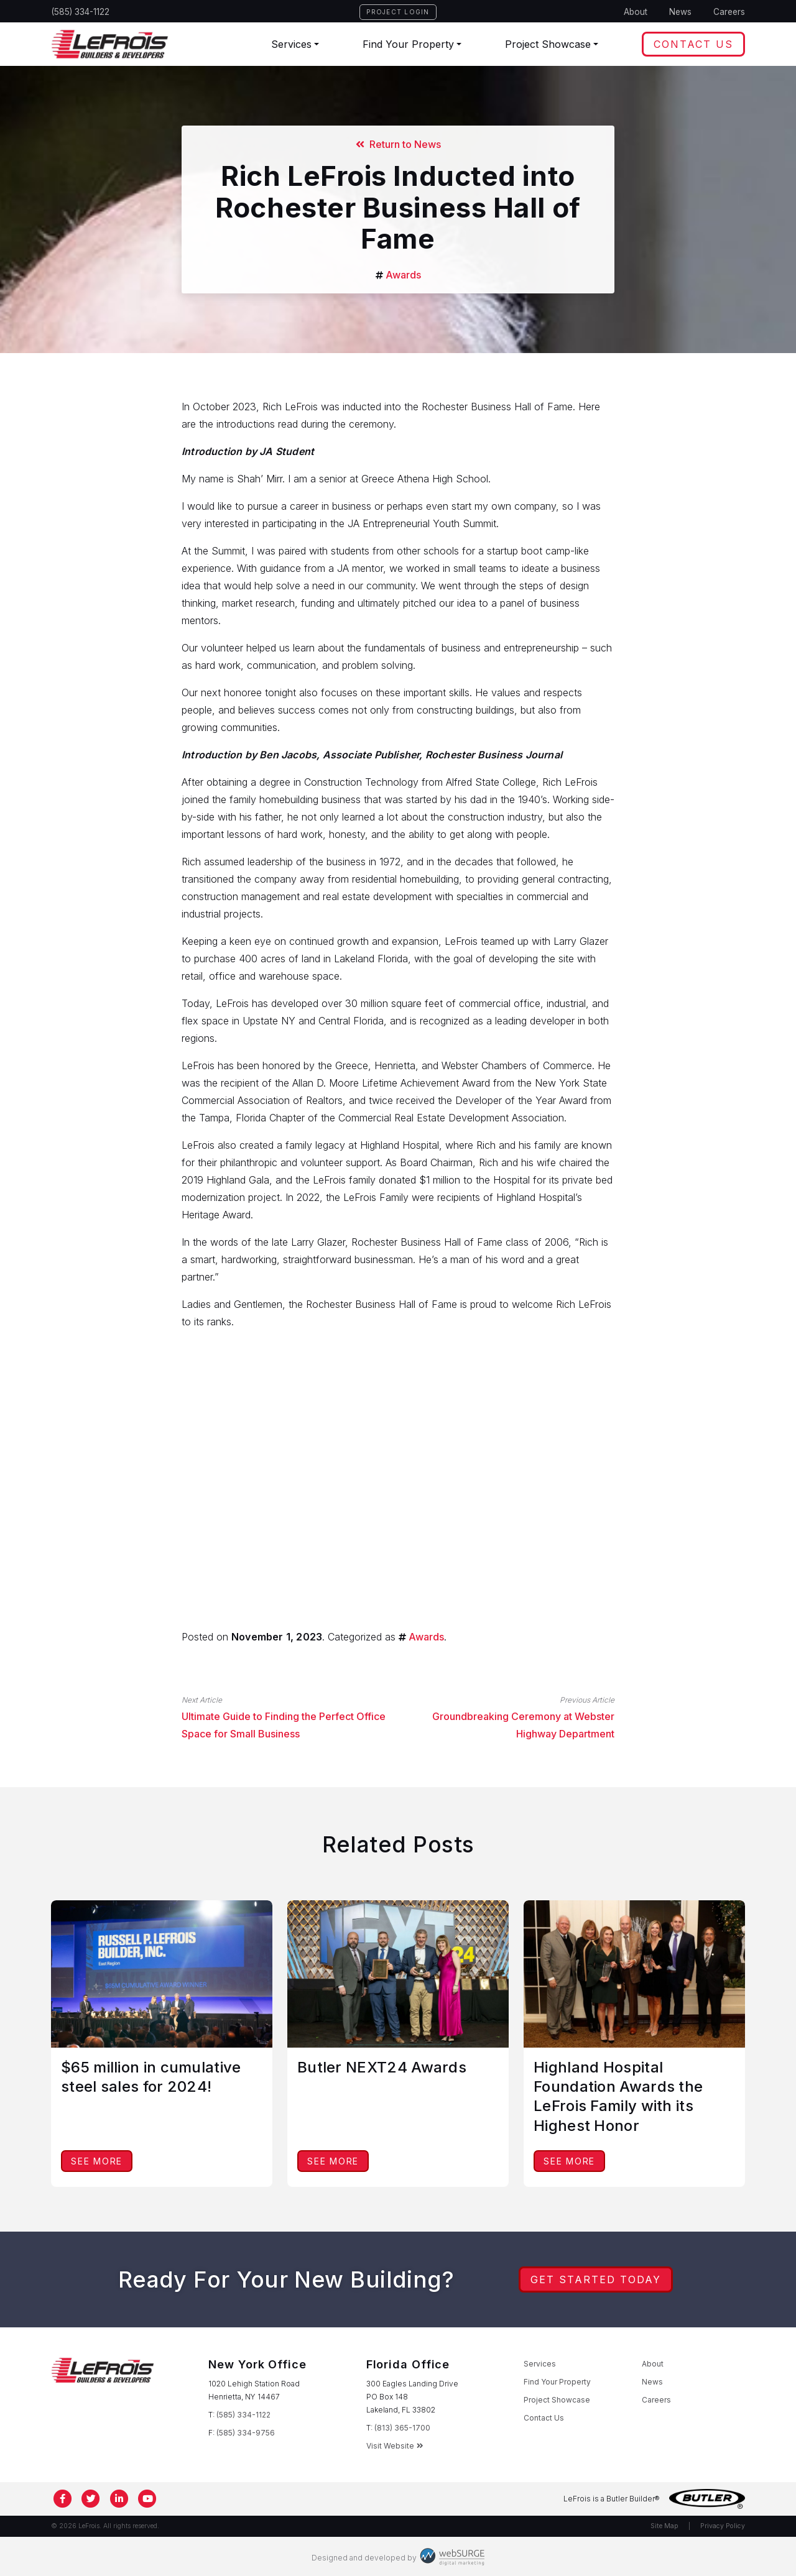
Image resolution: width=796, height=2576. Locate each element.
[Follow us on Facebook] (63, 2499)
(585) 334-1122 (80, 12)
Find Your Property (408, 44)
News (680, 12)
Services (291, 44)
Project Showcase (548, 44)
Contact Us (693, 44)
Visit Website (394, 2445)
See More (97, 2161)
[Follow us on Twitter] (91, 2499)
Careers (729, 12)
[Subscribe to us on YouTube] (148, 2499)
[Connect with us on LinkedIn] (119, 2499)
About (635, 12)
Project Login (397, 12)
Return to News (398, 144)
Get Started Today (595, 2279)
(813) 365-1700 (402, 2427)
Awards (403, 275)
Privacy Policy (722, 2526)
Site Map (664, 2526)
